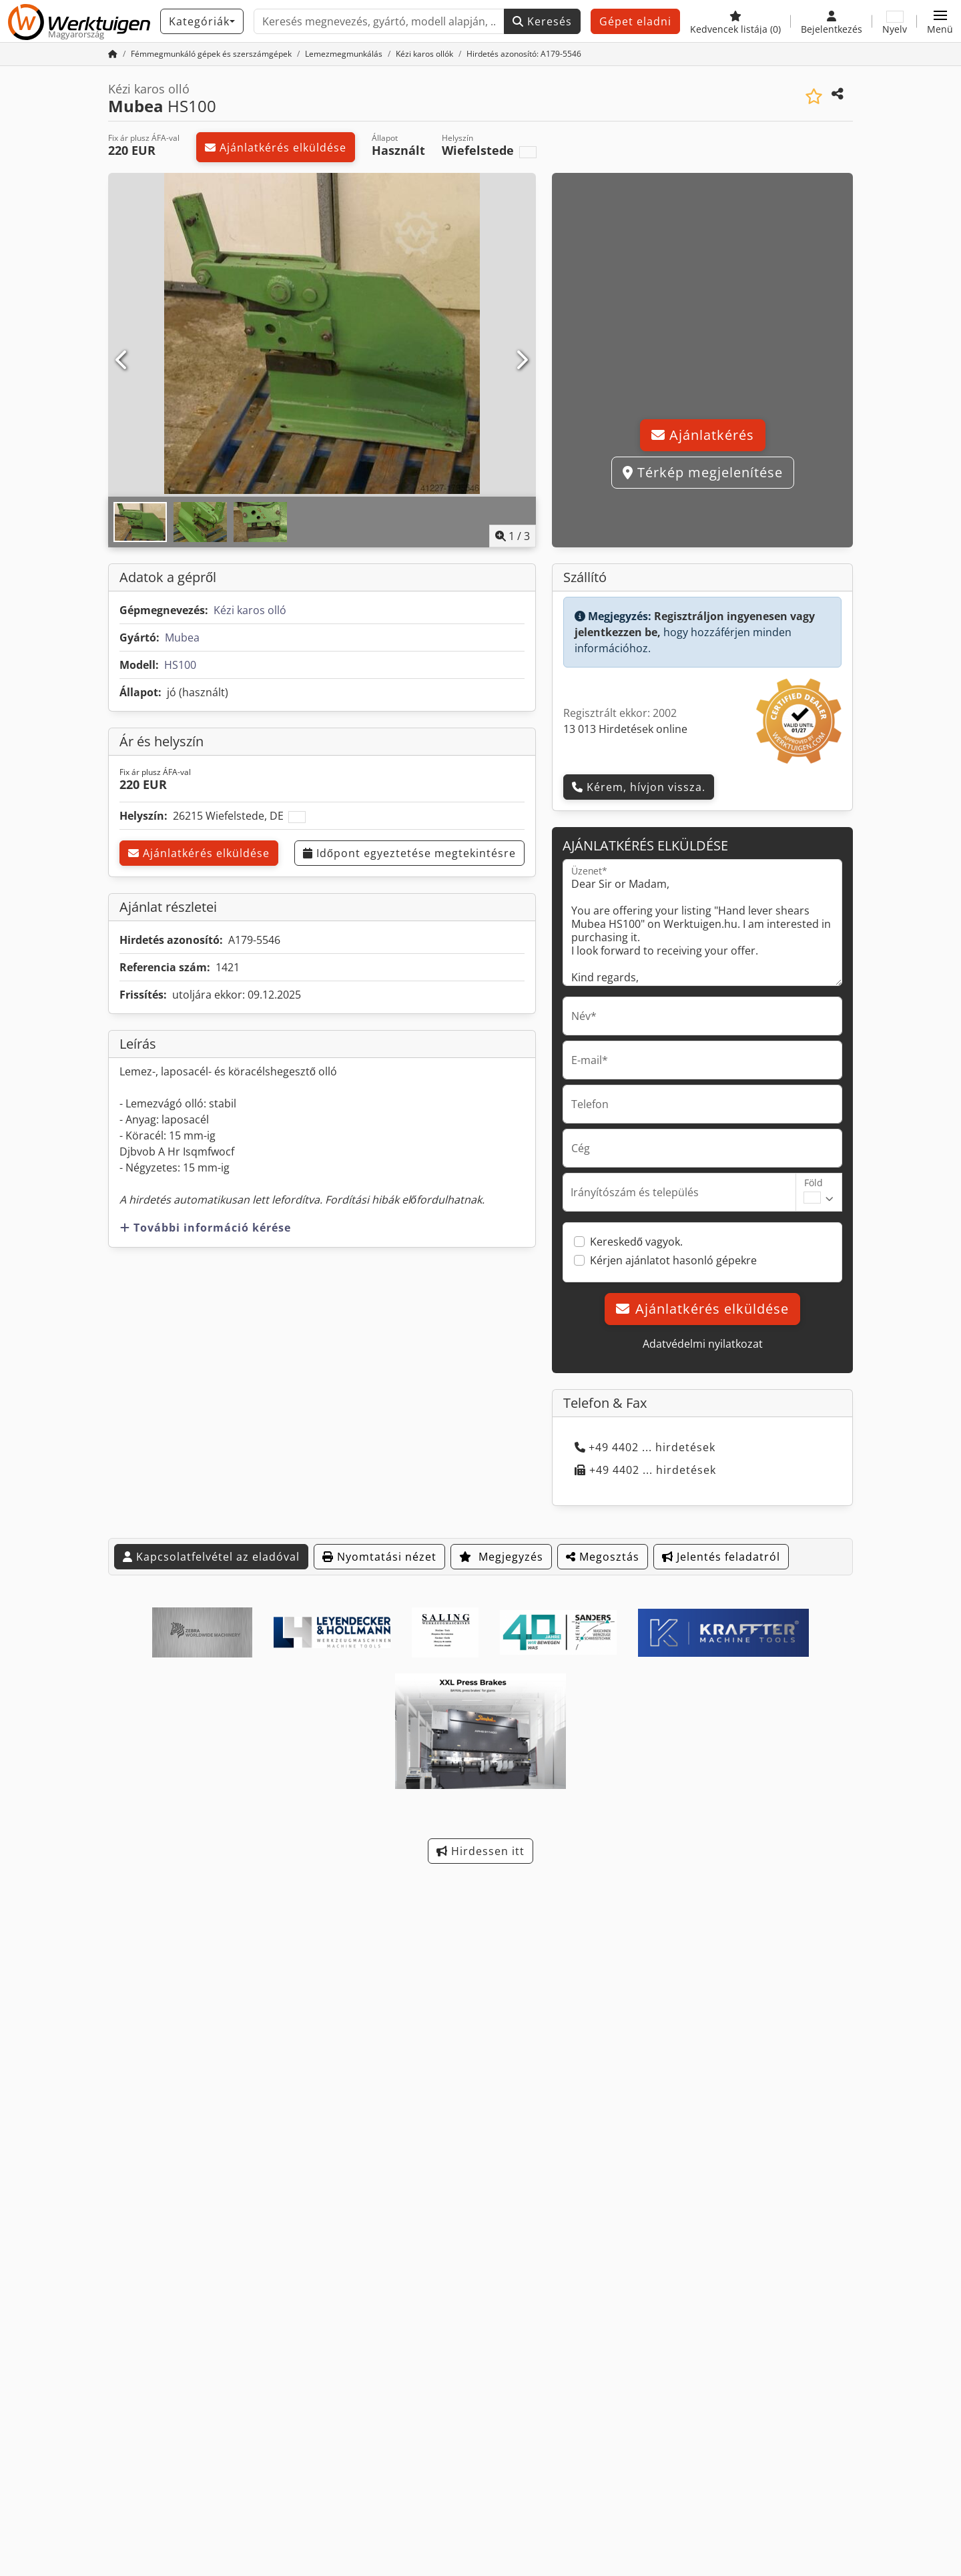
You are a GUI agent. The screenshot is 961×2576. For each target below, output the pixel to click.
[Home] (211, 53)
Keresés (542, 21)
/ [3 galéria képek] (512, 536)
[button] (940, 21)
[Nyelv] (894, 21)
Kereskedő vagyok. (636, 1241)
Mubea (182, 637)
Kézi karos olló (250, 610)
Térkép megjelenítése (703, 472)
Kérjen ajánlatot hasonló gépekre (673, 1260)
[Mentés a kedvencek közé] (814, 96)
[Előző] (122, 360)
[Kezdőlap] (112, 53)
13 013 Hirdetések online (625, 729)
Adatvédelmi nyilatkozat (703, 1343)
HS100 (180, 665)
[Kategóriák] (202, 21)
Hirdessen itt (480, 1851)
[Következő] (521, 360)
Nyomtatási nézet (379, 1556)
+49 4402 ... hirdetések (645, 1447)
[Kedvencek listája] (735, 21)
